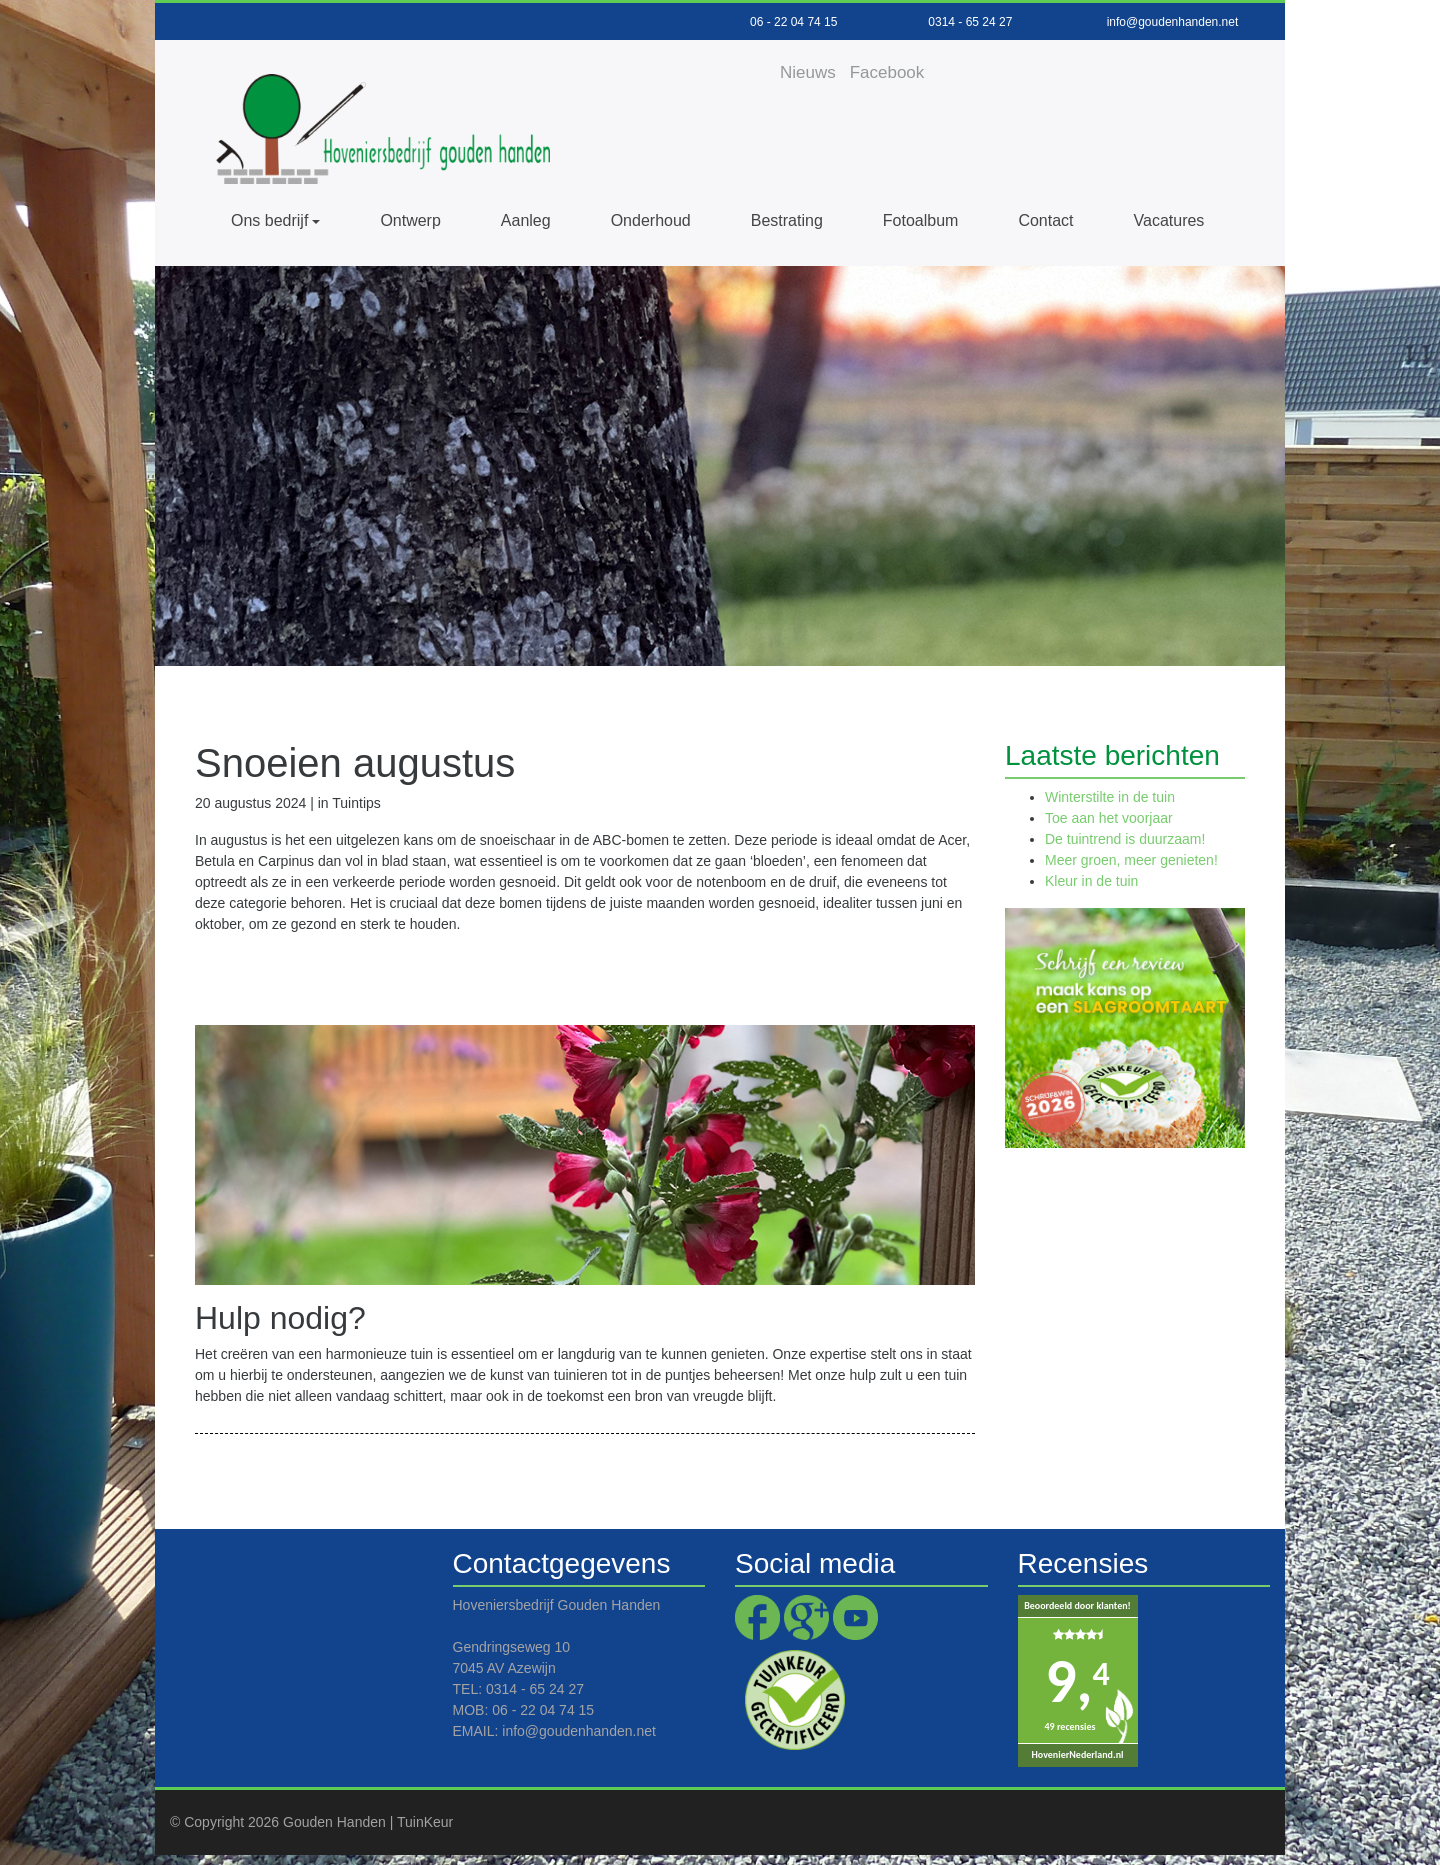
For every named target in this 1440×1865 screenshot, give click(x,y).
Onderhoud (651, 220)
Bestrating (787, 220)
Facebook (887, 72)
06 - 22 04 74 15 (793, 22)
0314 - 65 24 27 (970, 22)
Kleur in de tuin (1091, 881)
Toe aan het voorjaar (1109, 818)
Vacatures (1169, 220)
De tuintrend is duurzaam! (1125, 839)
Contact (1045, 220)
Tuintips (356, 803)
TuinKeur (425, 1822)
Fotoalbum (921, 220)
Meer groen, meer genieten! (1131, 860)
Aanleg (526, 220)
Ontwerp (410, 220)
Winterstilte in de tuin (1110, 797)
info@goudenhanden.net (1173, 22)
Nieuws (808, 72)
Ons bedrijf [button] (269, 220)
